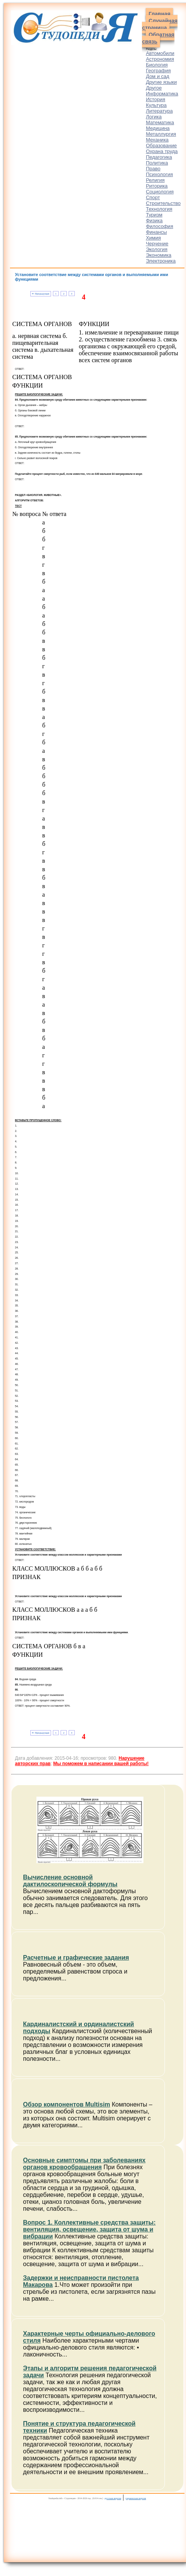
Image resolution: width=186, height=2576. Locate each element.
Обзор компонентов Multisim (66, 2104)
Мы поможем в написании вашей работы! (101, 1763)
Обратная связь (158, 38)
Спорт (153, 197)
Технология (159, 209)
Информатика (162, 94)
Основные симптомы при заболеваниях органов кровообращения (84, 2163)
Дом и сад (157, 76)
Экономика (158, 255)
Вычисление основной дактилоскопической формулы (70, 1880)
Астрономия (160, 59)
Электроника (161, 261)
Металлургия (161, 134)
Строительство (163, 203)
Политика (157, 163)
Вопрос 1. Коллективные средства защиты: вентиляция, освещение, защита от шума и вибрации (89, 2229)
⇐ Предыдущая (40, 293)
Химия (153, 238)
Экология (156, 249)
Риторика (157, 186)
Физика (154, 220)
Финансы (156, 232)
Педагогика (159, 157)
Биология (157, 65)
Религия (155, 180)
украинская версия (135, 2498)
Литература (159, 111)
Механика (157, 140)
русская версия (113, 2498)
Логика (153, 117)
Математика (160, 122)
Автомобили (160, 53)
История (155, 99)
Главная (159, 14)
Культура (156, 105)
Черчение (157, 243)
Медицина (158, 128)
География (158, 70)
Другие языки (161, 82)
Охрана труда (162, 151)
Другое (153, 88)
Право (153, 168)
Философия (159, 226)
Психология (159, 174)
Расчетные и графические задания (76, 1957)
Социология (159, 192)
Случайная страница (160, 24)
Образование (161, 145)
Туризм (154, 215)
